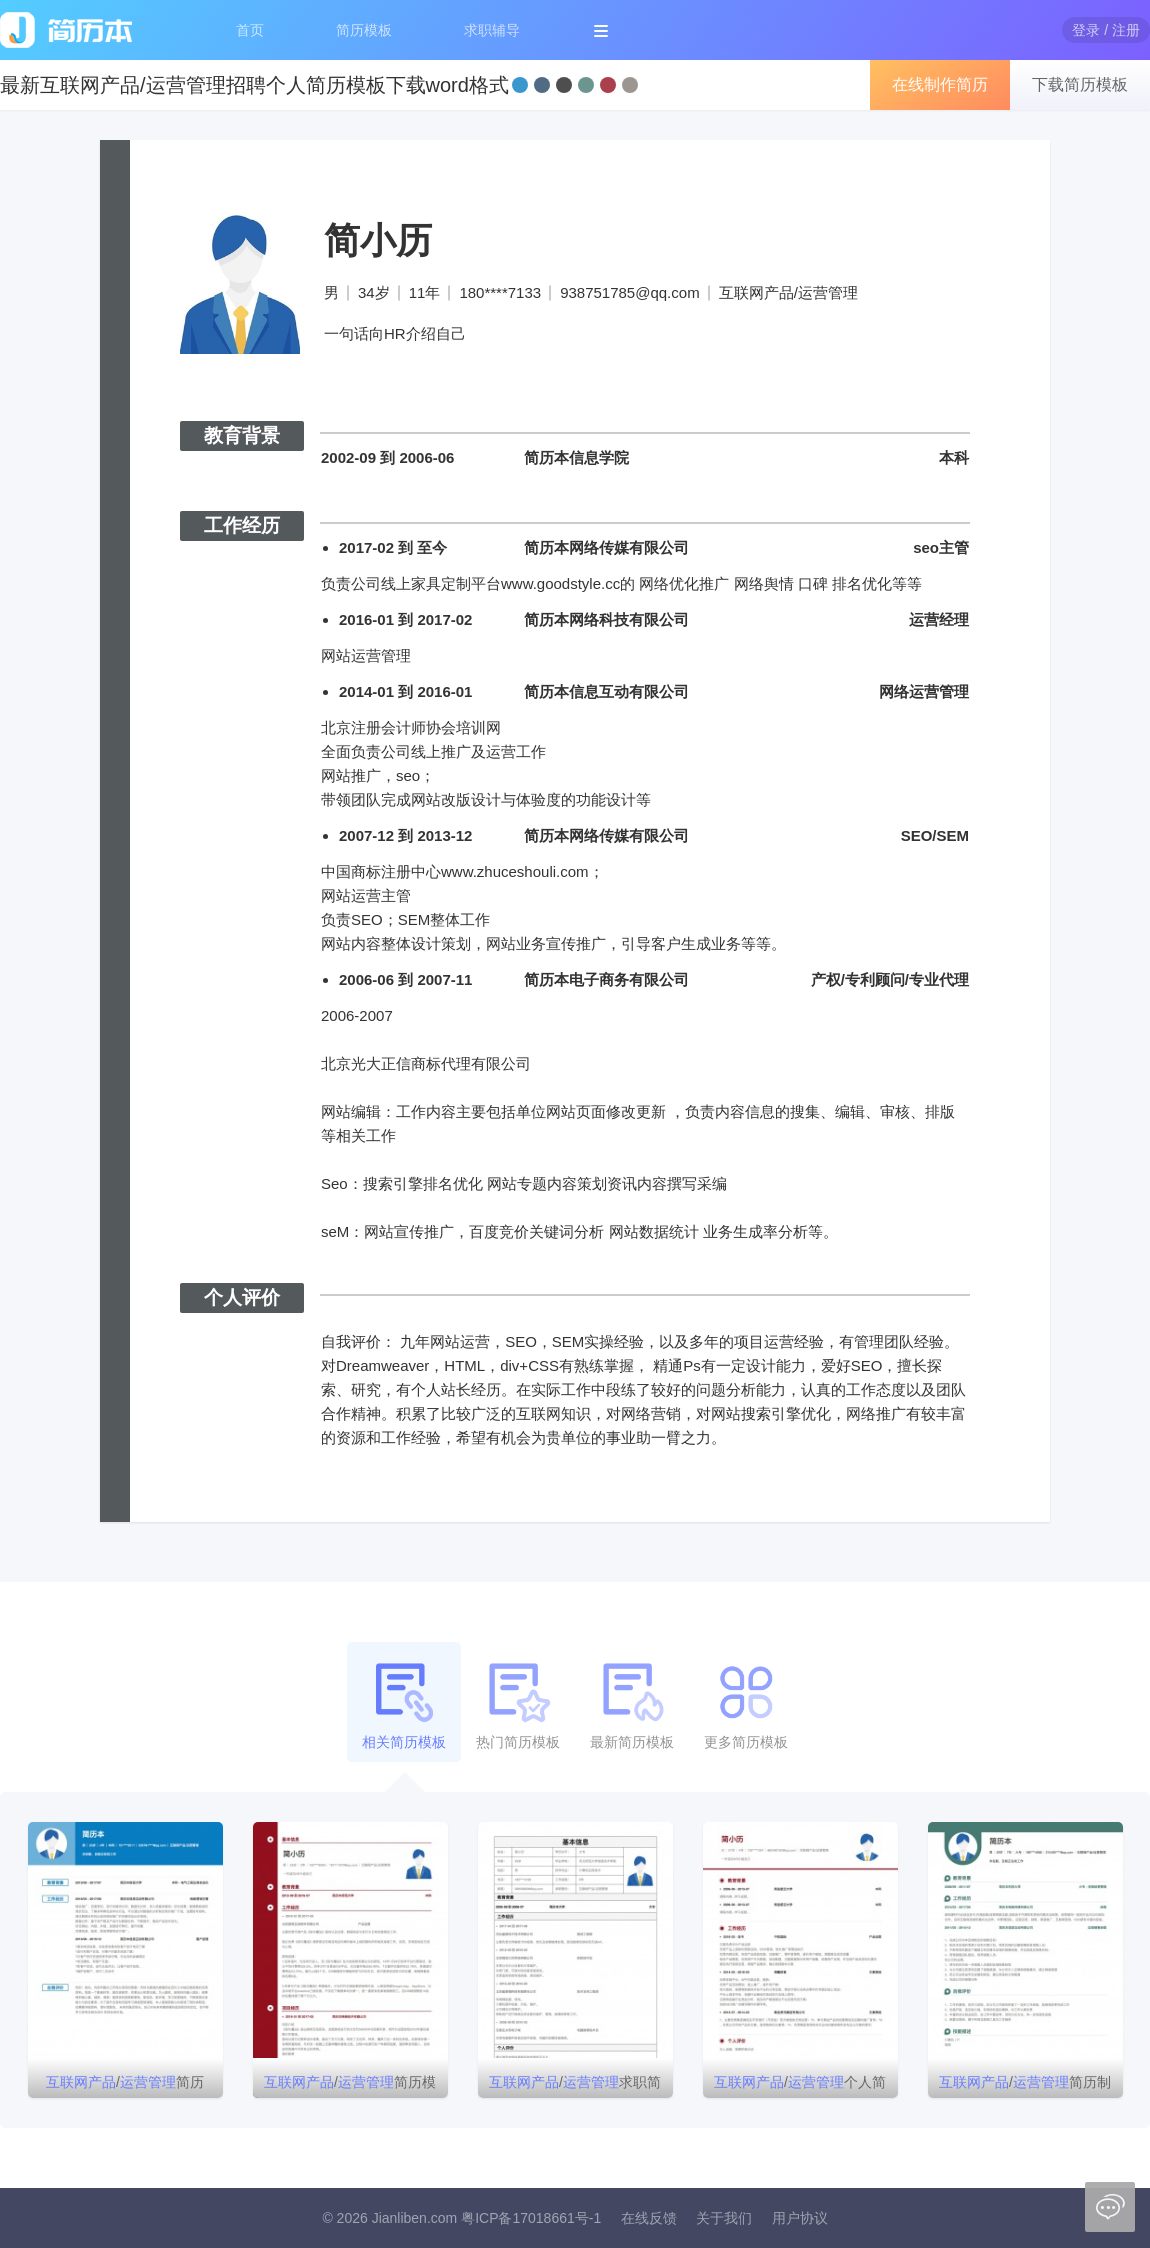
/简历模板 (350, 2086)
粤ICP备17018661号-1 (531, 2218)
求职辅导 (492, 30)
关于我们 (724, 2218)
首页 (250, 30)
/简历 (125, 2082)
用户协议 (800, 2218)
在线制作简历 (940, 84)
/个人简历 (800, 2086)
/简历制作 (1025, 2086)
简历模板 (364, 30)
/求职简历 (575, 2086)
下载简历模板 (1080, 84)
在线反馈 (649, 2218)
